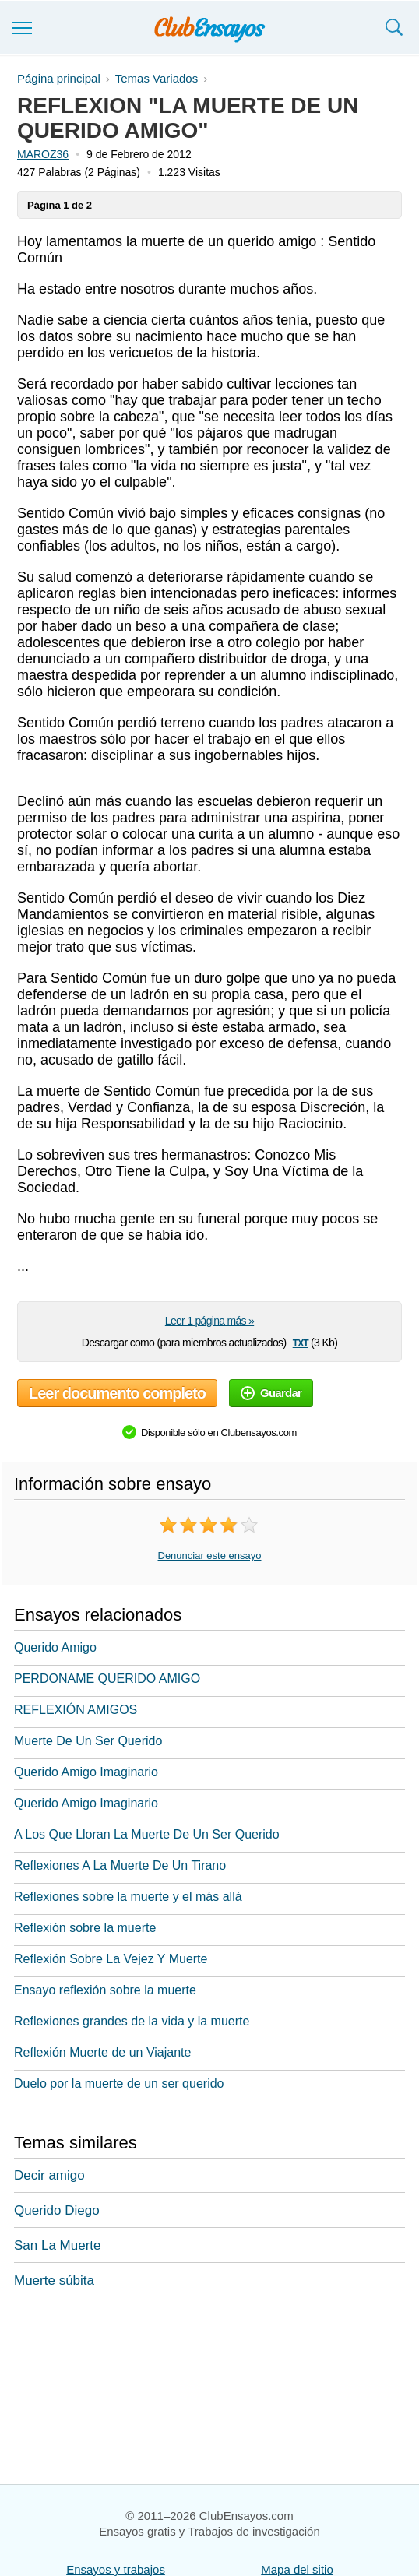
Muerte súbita (54, 2280)
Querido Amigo (55, 1647)
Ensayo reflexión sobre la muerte (105, 1990)
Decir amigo (49, 2175)
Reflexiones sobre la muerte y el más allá (128, 1896)
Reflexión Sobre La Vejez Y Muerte (110, 1958)
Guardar (271, 1392)
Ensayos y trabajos (115, 2569)
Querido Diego (57, 2210)
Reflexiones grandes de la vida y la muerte (131, 2021)
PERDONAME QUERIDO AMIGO (107, 1678)
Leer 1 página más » (209, 1320)
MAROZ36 (43, 154)
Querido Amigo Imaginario (86, 1772)
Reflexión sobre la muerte (85, 1927)
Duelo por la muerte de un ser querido (119, 2083)
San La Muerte (57, 2245)
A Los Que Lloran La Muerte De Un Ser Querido (147, 1834)
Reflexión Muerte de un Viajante (102, 2052)
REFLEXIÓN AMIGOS (75, 1709)
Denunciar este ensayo (210, 1555)
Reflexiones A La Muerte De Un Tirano (120, 1865)
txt (300, 1342)
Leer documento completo (117, 1393)
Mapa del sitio (297, 2569)
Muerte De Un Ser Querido (88, 1740)
